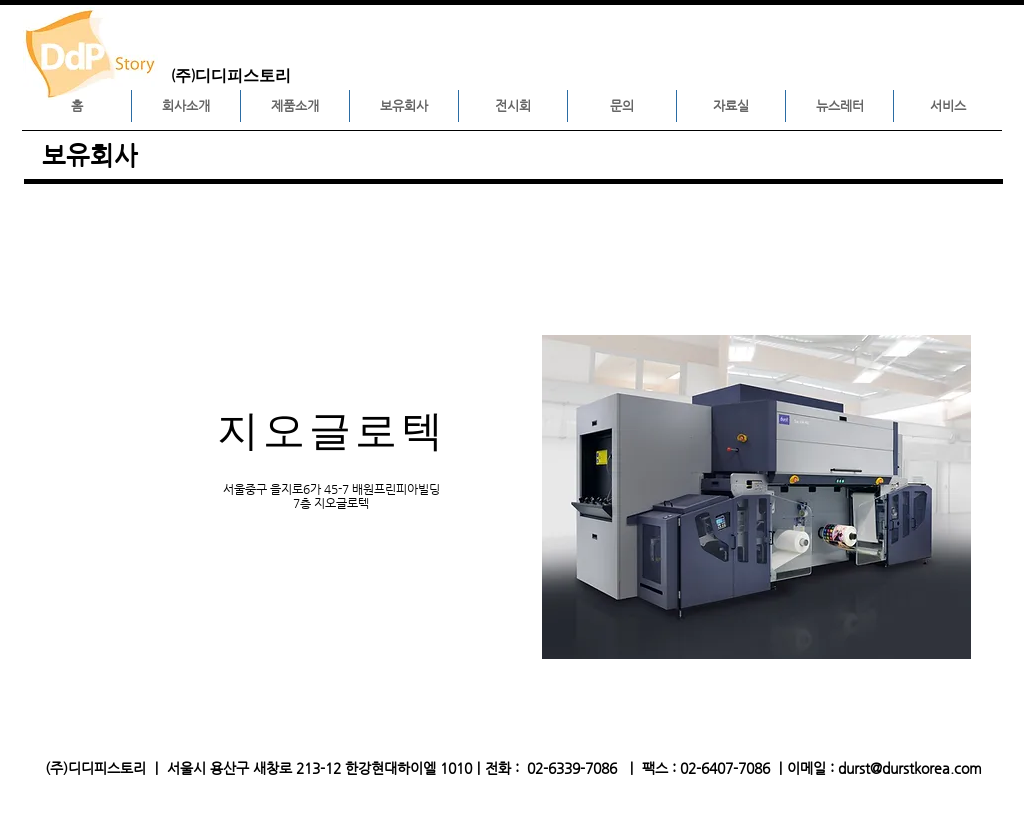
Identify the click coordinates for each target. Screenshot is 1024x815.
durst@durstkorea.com (910, 768)
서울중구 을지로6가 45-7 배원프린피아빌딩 (331, 489)
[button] (186, 106)
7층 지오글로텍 (331, 503)
